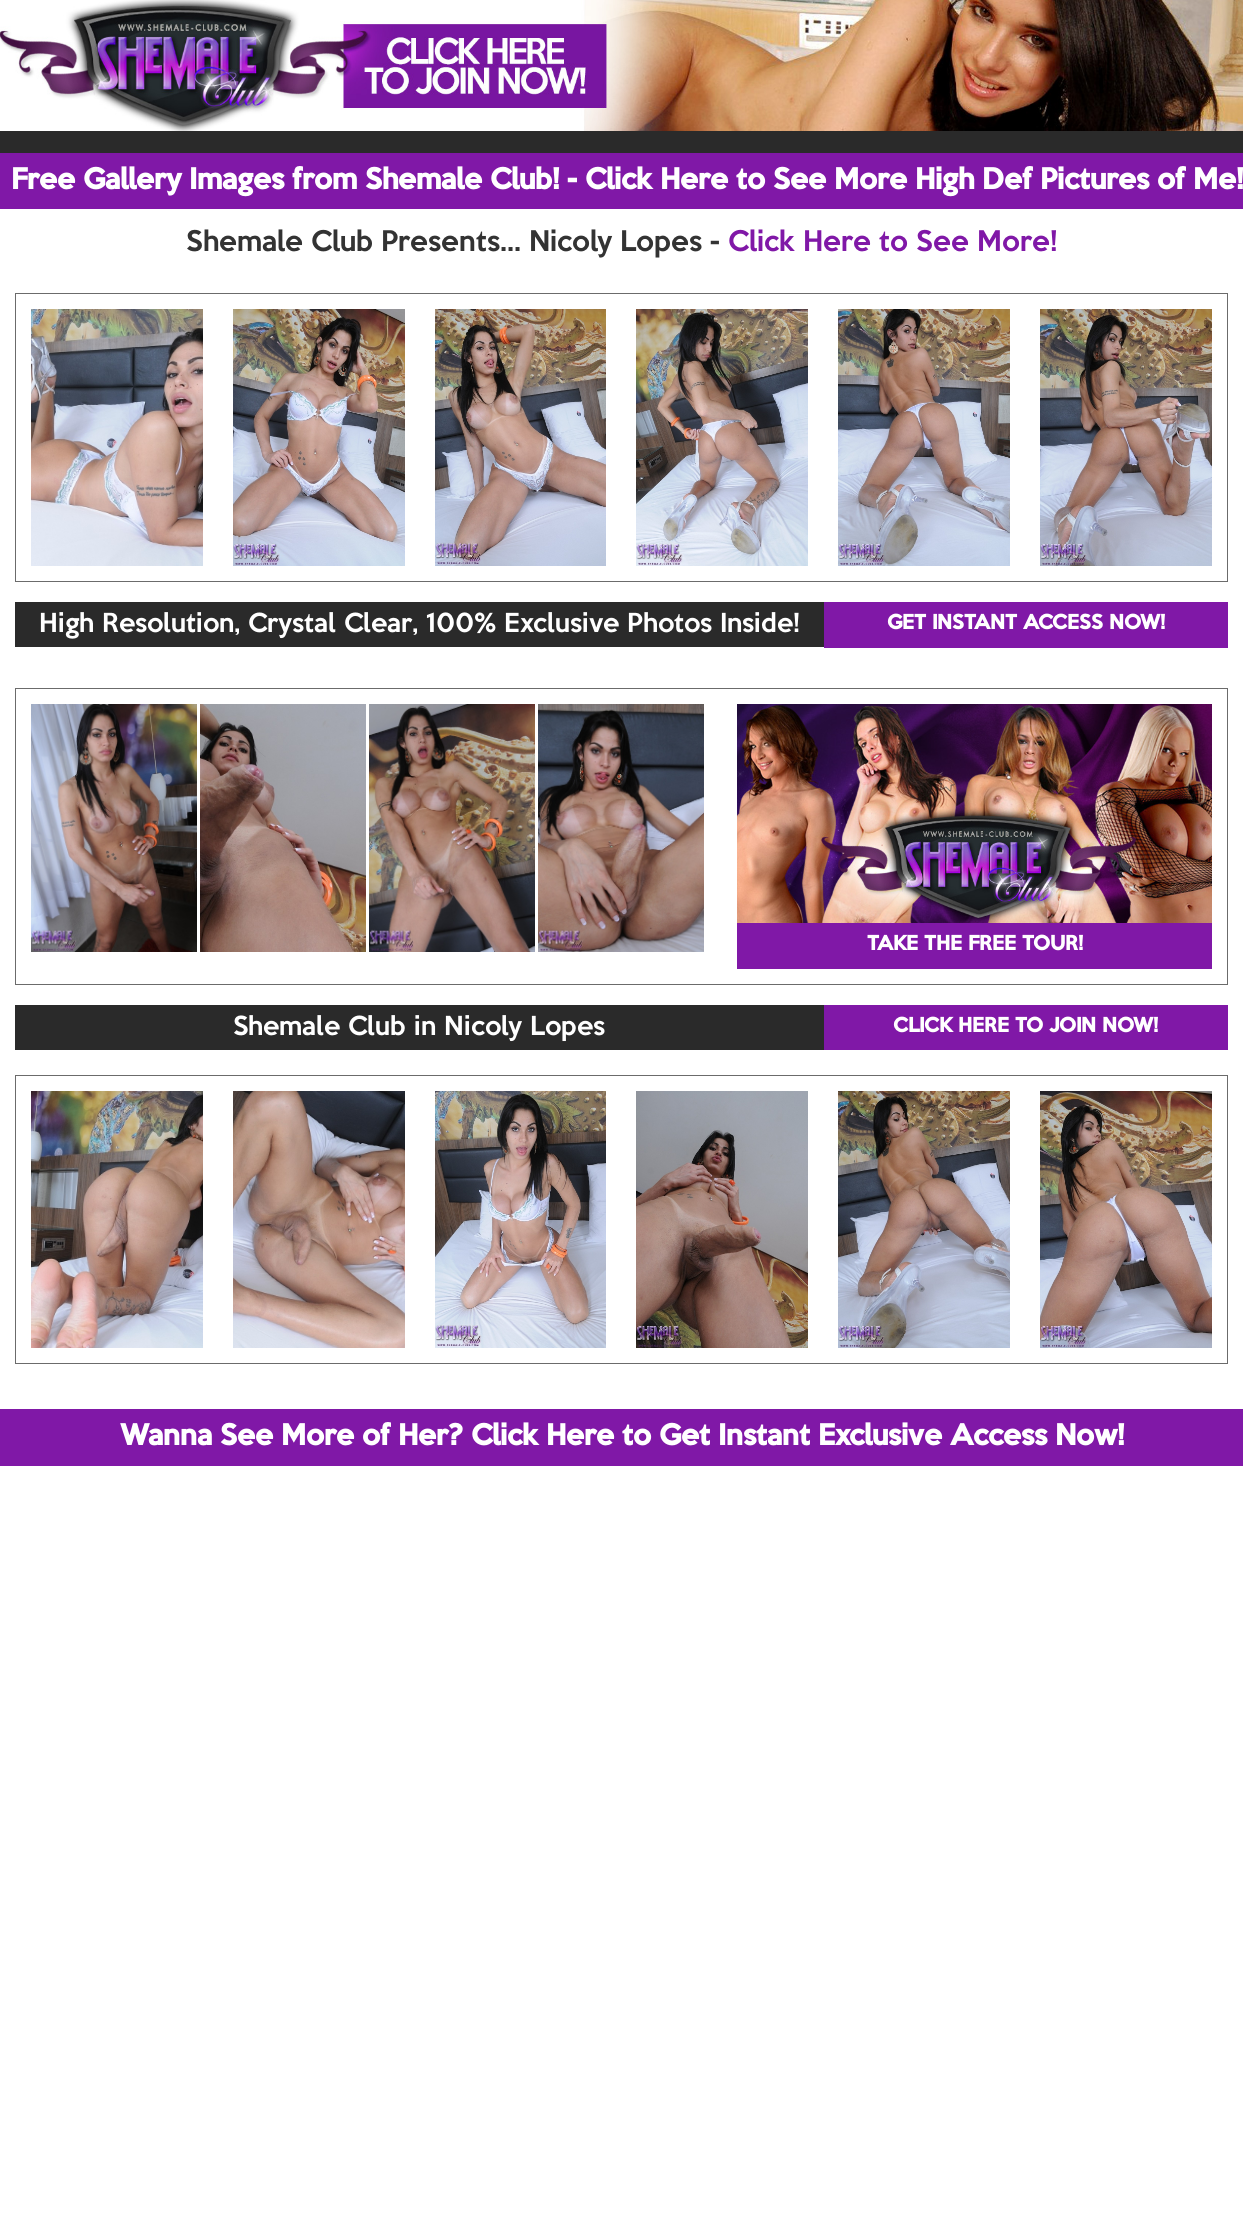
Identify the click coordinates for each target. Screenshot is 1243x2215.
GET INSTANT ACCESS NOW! (1026, 624)
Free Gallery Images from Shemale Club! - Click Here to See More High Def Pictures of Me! (627, 181)
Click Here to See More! (892, 243)
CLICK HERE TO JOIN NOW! (1025, 1027)
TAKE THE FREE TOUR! (975, 945)
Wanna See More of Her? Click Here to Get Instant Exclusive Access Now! (622, 1437)
